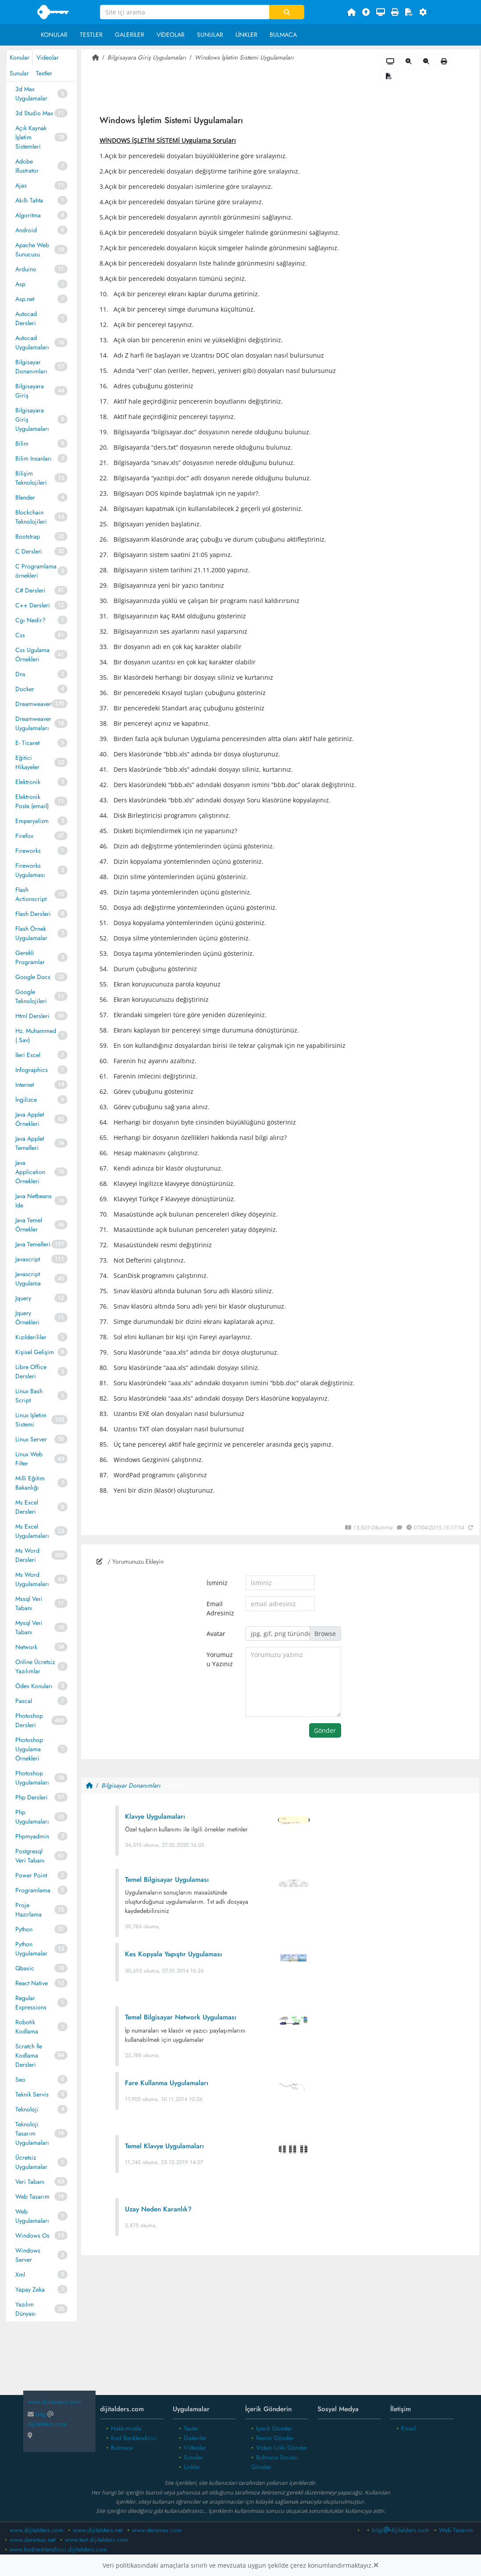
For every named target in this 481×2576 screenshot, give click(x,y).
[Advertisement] (280, 2332)
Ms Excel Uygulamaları (32, 1531)
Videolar (171, 34)
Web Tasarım (32, 2196)
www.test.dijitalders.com (96, 2539)
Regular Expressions (30, 2003)
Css (20, 635)
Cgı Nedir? (30, 620)
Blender (25, 497)
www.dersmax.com (157, 2530)
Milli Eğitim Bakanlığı (30, 1483)
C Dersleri (28, 551)
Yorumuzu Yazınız (220, 1659)
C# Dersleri (30, 590)
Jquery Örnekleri (27, 1318)
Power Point (31, 1875)
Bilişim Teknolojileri (31, 478)
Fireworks (28, 850)
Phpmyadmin (32, 1836)
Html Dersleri (32, 1015)
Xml (20, 2274)
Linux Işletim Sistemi (30, 1420)
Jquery (23, 1298)
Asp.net (24, 299)
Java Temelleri (32, 1244)
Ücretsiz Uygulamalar (31, 2162)
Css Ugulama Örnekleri (32, 655)
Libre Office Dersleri (30, 1371)
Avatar (216, 1633)
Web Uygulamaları (32, 2216)
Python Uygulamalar (31, 1949)
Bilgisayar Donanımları (31, 367)
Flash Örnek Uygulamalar (31, 933)
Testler (91, 34)
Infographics (31, 1069)
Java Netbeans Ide (33, 1201)
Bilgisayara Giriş (29, 391)
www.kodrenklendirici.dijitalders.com (58, 2549)
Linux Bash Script (29, 1396)
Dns (20, 674)
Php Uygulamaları (32, 1817)
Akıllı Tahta (29, 200)
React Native (31, 1983)
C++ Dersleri (32, 605)
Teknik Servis (32, 2094)
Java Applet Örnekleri (29, 1119)
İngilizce (26, 1099)
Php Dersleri (31, 1797)
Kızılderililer (30, 1337)
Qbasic (24, 1968)
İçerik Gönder (274, 2428)
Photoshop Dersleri (29, 1720)
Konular (54, 34)
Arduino (25, 269)
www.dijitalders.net (97, 2530)
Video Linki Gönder (281, 2447)
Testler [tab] (44, 73)
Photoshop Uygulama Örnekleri (29, 1749)
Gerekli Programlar (30, 957)
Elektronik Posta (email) (32, 801)
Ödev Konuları (34, 1686)
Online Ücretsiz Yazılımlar (35, 1666)
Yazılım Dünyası (25, 2309)
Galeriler (129, 34)
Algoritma (28, 215)
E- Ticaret (27, 742)
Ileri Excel (27, 1054)
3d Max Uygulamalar (31, 94)
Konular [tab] (19, 57)
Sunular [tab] (19, 73)
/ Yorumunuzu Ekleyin (130, 1561)
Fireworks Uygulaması (30, 870)
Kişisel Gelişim (34, 1352)
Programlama (32, 1890)
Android (26, 230)
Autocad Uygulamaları (32, 342)
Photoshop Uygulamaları (32, 1778)
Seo (20, 2079)
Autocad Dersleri (26, 318)
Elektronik (27, 781)
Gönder (325, 1730)
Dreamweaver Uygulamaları (33, 723)
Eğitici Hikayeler (27, 762)
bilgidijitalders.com (47, 2419)
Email (408, 2428)
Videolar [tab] (47, 57)
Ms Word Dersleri (27, 1555)
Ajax (21, 185)
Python (23, 1929)
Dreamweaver (33, 703)
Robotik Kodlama (26, 2027)
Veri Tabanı (30, 2181)
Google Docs (32, 976)
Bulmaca (283, 34)
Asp (20, 284)
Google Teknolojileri (31, 996)
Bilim (22, 443)
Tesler (191, 2428)
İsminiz (217, 1583)
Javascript (27, 1259)
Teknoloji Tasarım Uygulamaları (32, 2133)
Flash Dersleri (33, 913)
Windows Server (27, 2255)
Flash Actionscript (30, 894)
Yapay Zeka (30, 2289)
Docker (24, 689)
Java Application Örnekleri (30, 1171)
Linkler (246, 34)
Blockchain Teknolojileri (31, 517)
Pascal (23, 1700)
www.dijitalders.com (36, 2530)
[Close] (375, 2565)
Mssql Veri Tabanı (29, 1603)
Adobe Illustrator (27, 166)
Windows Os (32, 2235)
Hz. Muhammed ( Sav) (35, 1035)
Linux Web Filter (29, 1459)
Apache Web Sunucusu (32, 250)
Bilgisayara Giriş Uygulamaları (32, 419)
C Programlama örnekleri (36, 571)
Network (26, 1647)
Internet (24, 1084)
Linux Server (31, 1439)
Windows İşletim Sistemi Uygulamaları (244, 57)
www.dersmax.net (32, 2539)
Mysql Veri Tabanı (29, 1627)
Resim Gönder (275, 2438)
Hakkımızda (126, 2428)
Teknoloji (27, 2109)
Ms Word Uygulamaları (32, 1579)
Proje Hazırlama (28, 1910)
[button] (425, 12)
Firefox (24, 835)
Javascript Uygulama (28, 1279)
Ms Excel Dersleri (26, 1507)
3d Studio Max (34, 113)
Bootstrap (27, 536)
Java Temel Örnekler (28, 1225)
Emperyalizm (32, 820)
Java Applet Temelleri (29, 1143)
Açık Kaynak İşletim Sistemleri (30, 137)
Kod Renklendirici (134, 2438)
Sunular (210, 34)
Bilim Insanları (33, 458)
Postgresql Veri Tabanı (30, 1856)
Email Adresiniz (220, 1608)
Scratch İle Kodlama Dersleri (28, 2055)
